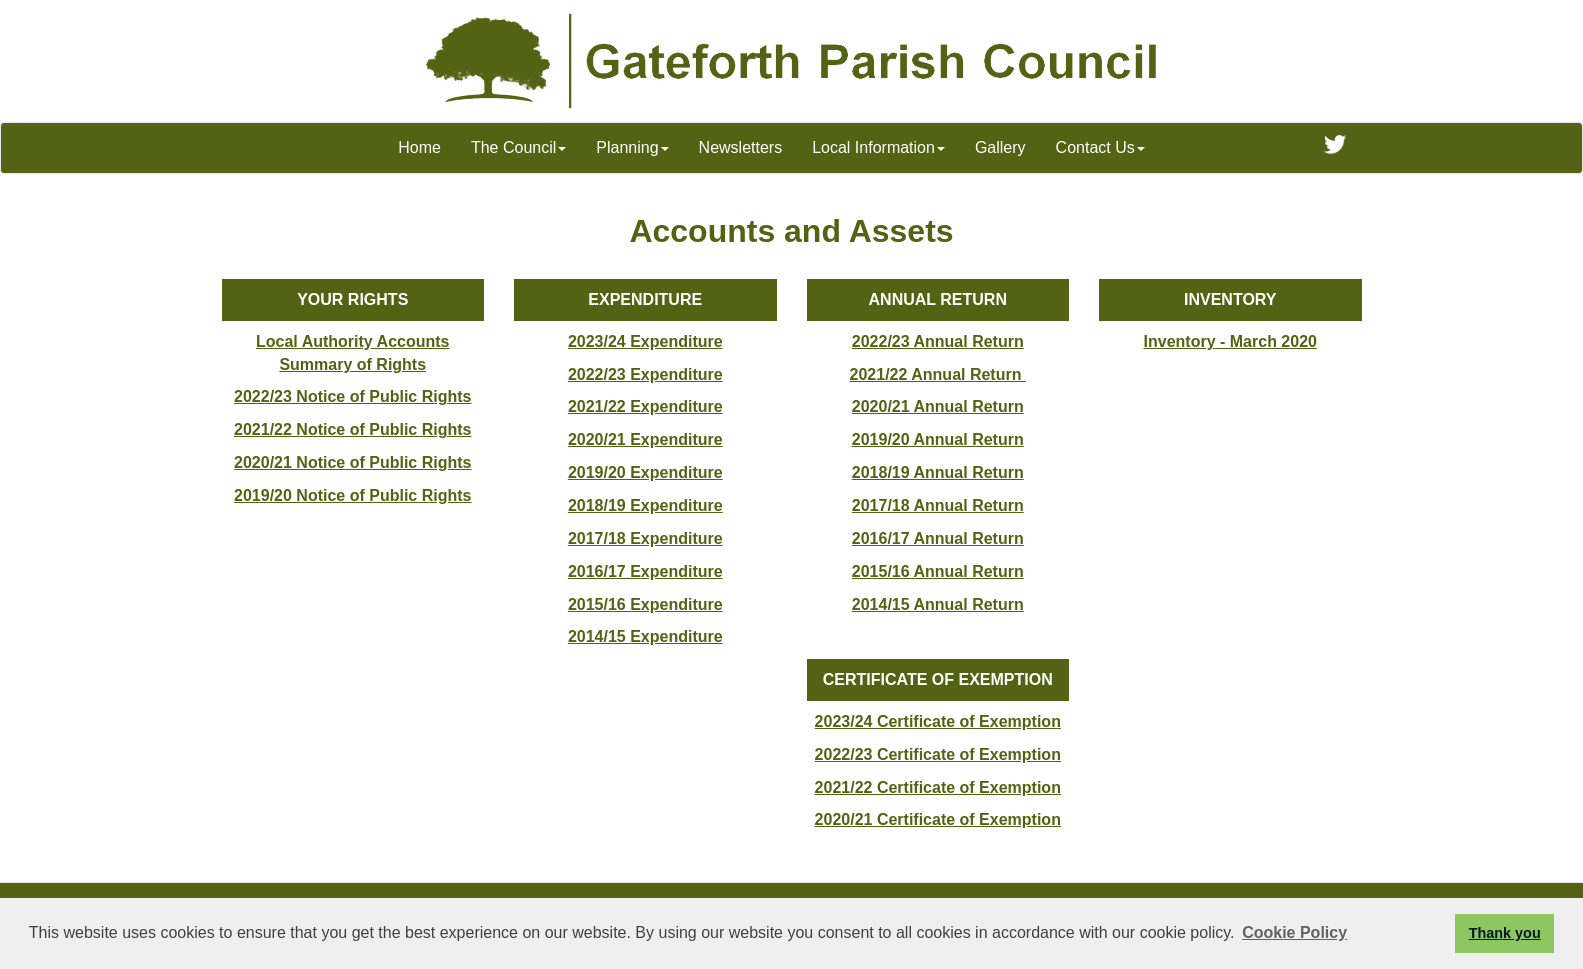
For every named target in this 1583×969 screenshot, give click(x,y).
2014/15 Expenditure (645, 636)
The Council (518, 147)
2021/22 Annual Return (938, 374)
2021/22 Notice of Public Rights (352, 429)
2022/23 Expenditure (645, 374)
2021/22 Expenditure (645, 406)
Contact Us (1100, 147)
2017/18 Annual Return (938, 505)
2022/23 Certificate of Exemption (938, 754)
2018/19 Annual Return (938, 472)
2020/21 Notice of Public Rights (352, 462)
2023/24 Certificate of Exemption (938, 721)
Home (419, 147)
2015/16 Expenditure (645, 604)
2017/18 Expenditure (645, 538)
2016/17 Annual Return (938, 538)
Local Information (878, 147)
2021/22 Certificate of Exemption (938, 787)
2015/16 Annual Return (938, 571)
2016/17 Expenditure (645, 571)
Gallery (1000, 147)
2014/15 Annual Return (938, 604)
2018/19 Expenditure (645, 505)
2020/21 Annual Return (938, 406)
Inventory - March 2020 (1230, 341)
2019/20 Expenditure (645, 472)
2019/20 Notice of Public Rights (352, 495)
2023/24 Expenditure (645, 341)
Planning (632, 147)
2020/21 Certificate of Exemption (938, 819)
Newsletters (741, 147)
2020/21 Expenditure (645, 439)
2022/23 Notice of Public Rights (352, 396)
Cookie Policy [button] (1294, 932)
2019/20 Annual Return (938, 439)
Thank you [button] (1505, 933)
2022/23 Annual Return (938, 341)
